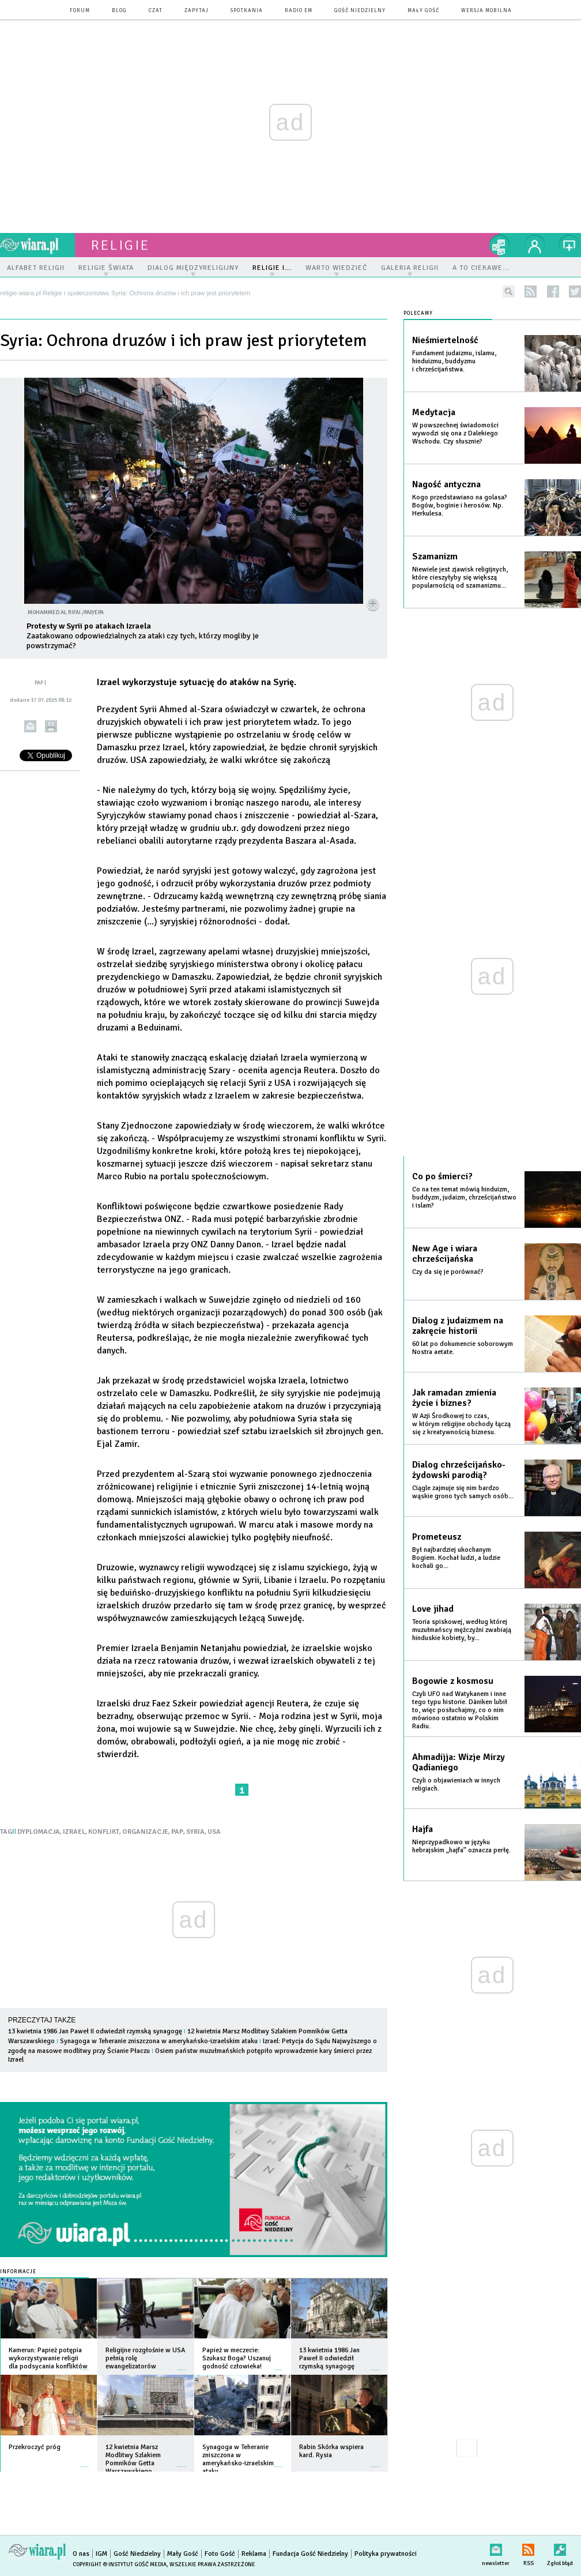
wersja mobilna (486, 10)
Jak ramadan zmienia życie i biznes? (454, 1397)
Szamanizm (435, 556)
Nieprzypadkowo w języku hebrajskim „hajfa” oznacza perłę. (461, 1846)
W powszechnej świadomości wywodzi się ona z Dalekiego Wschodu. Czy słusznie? (455, 433)
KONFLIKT (103, 1831)
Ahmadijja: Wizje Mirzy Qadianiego (458, 1762)
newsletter (496, 2547)
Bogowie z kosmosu (452, 1681)
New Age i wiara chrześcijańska (444, 1253)
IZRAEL (74, 1831)
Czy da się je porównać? (448, 1272)
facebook (553, 291)
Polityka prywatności (385, 2553)
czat (156, 10)
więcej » (84, 2364)
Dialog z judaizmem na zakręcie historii (457, 1325)
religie (120, 245)
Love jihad (433, 1609)
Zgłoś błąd (560, 2547)
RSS (528, 2547)
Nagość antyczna (446, 484)
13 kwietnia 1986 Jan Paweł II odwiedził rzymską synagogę (95, 2031)
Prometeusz (436, 1537)
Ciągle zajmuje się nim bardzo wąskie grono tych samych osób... (463, 1492)
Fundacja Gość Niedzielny (310, 2553)
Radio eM (298, 10)
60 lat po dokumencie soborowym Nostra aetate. (462, 1348)
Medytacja (433, 412)
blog (119, 10)
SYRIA (195, 1831)
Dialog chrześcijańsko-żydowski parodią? (458, 1470)
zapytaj (196, 10)
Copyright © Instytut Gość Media (120, 2564)
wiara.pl (37, 245)
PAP (177, 1831)
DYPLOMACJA (38, 1831)
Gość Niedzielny (360, 10)
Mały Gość (423, 10)
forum (80, 10)
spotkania (247, 10)
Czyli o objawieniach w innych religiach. (456, 1784)
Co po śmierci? (442, 1176)
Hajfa (422, 1829)
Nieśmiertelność (445, 340)
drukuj (51, 726)
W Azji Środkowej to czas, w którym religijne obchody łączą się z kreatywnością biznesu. (461, 1424)
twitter (575, 291)
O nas (81, 2553)
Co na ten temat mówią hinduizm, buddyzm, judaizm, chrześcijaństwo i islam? (464, 1197)
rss (531, 291)
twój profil (535, 245)
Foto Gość (220, 2553)
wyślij (30, 726)
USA (214, 1831)
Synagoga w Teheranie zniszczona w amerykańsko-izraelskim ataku (159, 2041)
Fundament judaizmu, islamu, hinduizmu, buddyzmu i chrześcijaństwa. (454, 361)
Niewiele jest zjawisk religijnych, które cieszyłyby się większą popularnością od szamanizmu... (460, 577)
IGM (101, 2553)
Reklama (254, 2553)
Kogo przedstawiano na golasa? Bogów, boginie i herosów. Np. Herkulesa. (459, 505)
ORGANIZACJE (145, 1831)
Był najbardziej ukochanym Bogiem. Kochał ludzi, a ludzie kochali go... (456, 1557)
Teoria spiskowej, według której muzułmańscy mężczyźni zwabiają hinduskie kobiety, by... (461, 1630)
